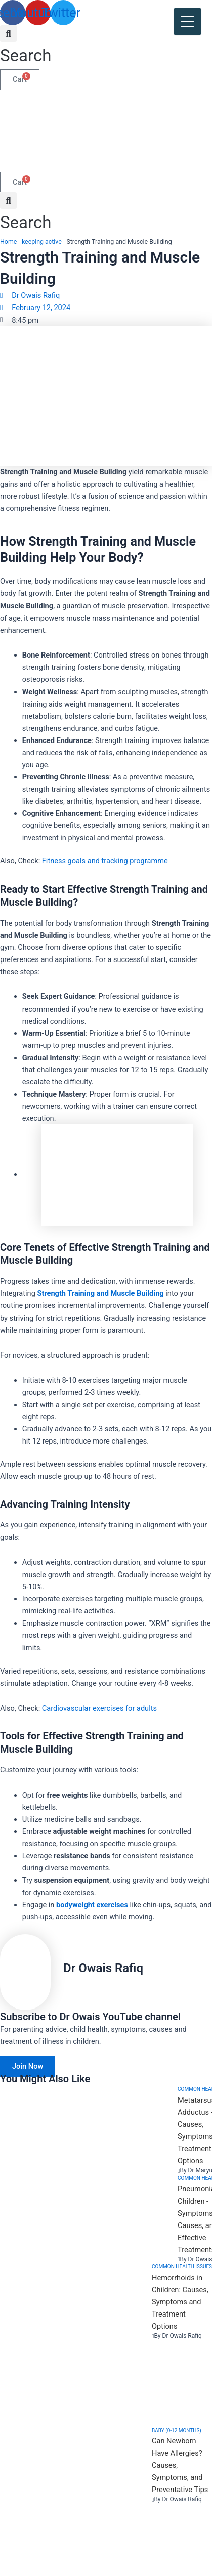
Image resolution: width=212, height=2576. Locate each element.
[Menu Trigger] (187, 21)
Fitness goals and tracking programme (105, 860)
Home (8, 241)
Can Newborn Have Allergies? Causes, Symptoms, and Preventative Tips (180, 2465)
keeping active (42, 241)
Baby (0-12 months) (176, 2430)
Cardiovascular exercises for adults (99, 1708)
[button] (25, 47)
